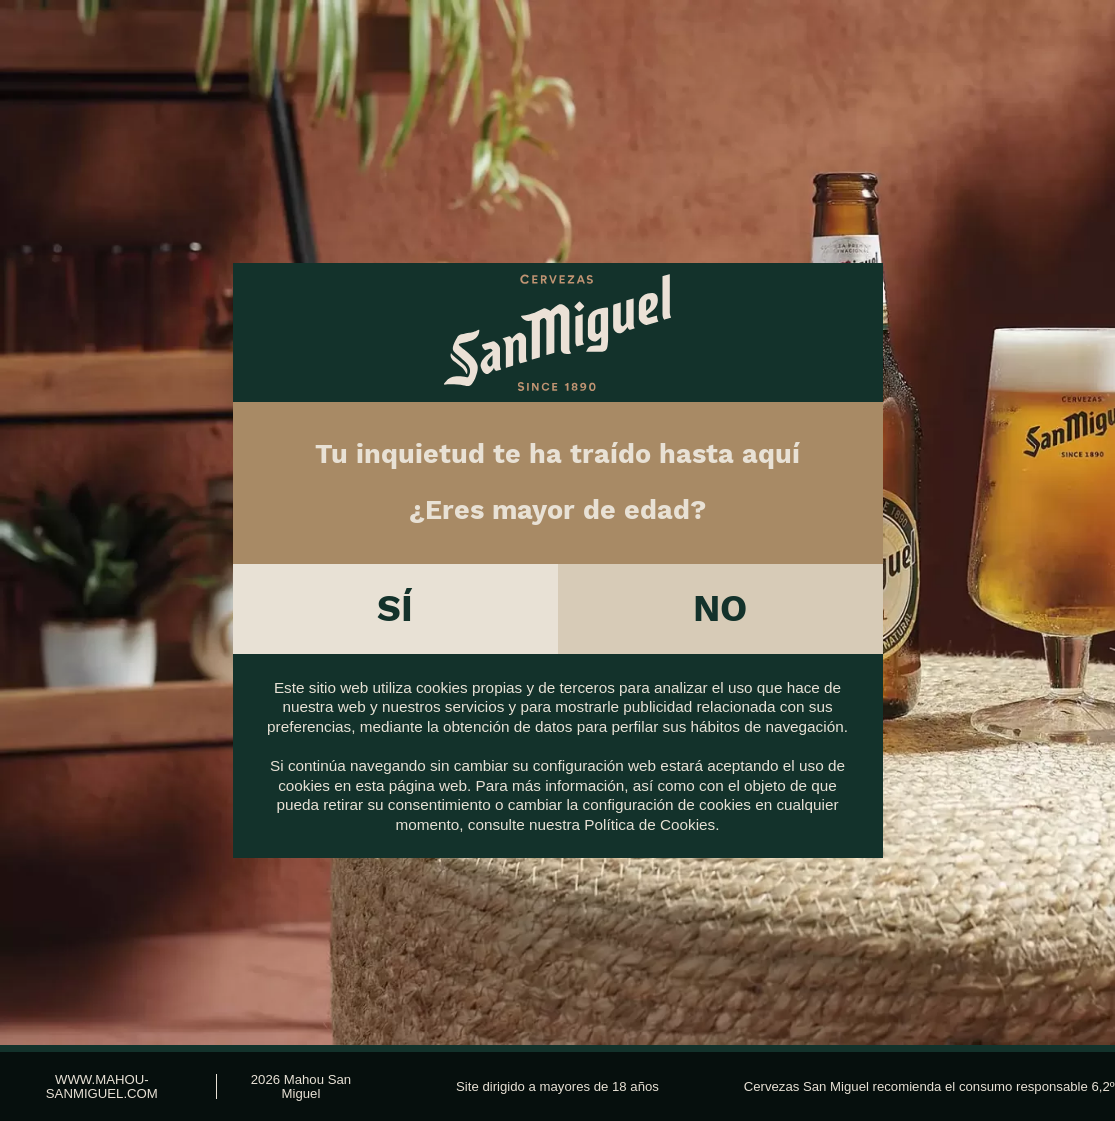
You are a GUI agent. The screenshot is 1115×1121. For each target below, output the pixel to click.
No (720, 598)
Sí (395, 598)
